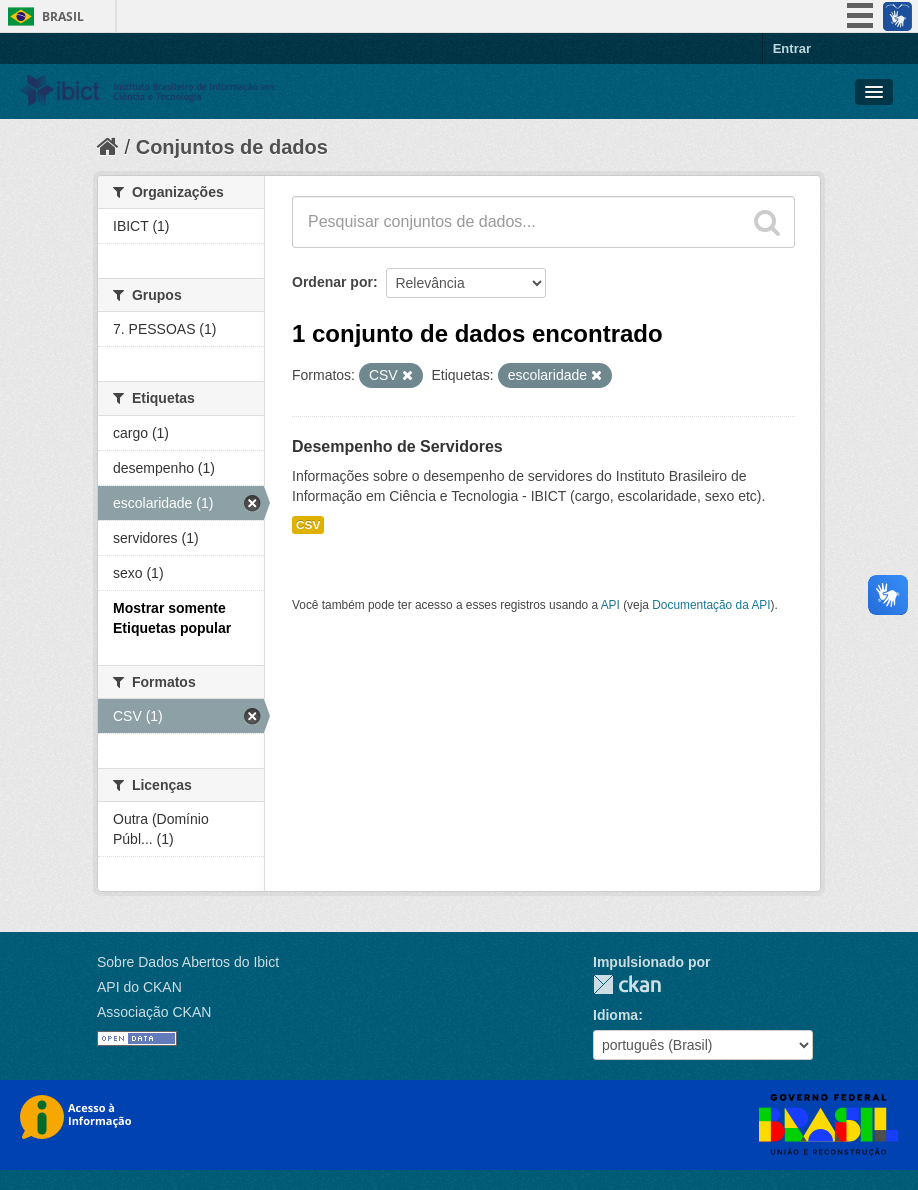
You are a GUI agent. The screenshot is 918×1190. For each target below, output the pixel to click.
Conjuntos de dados (232, 147)
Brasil (63, 16)
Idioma (615, 1015)
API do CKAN (139, 987)
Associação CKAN (154, 1012)
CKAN (627, 984)
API (610, 605)
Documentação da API (711, 605)
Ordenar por (332, 282)
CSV (308, 525)
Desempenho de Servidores (397, 446)
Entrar (792, 48)
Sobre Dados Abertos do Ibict (188, 962)
